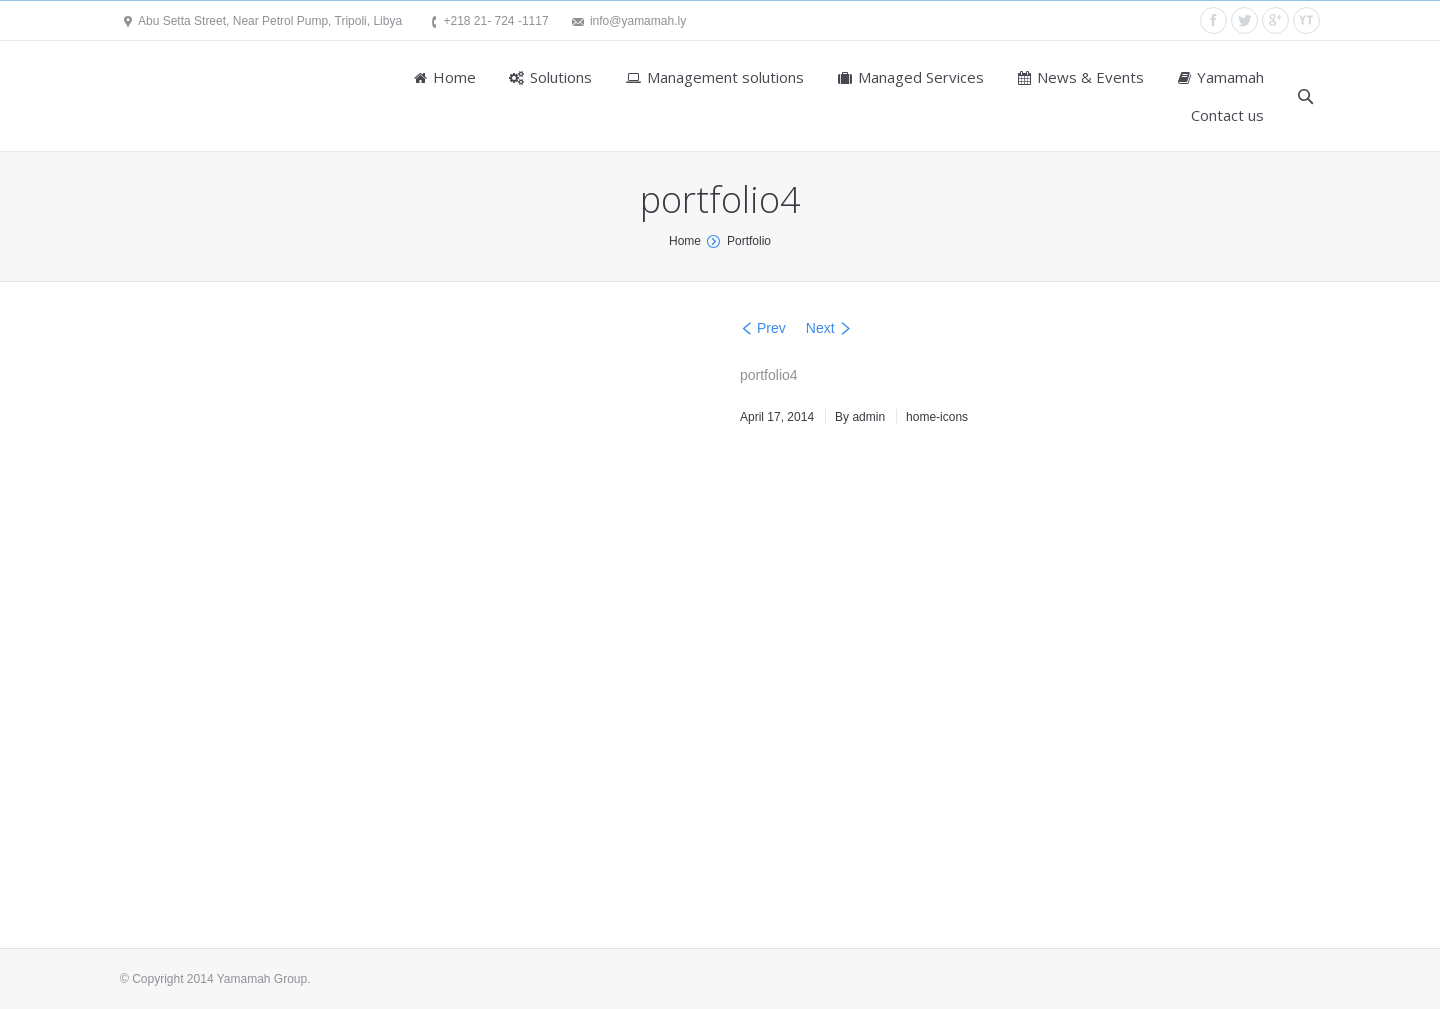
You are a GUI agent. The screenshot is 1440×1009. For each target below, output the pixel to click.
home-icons (937, 417)
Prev (771, 328)
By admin (860, 417)
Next (820, 328)
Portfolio (749, 241)
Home (685, 241)
